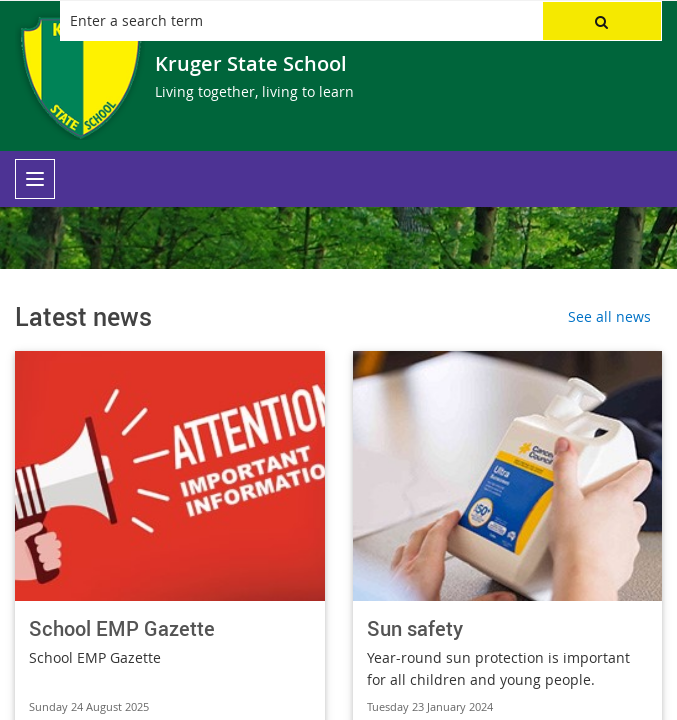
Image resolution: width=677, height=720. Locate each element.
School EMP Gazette (122, 628)
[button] (602, 21)
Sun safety (415, 628)
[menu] (35, 179)
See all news (609, 316)
